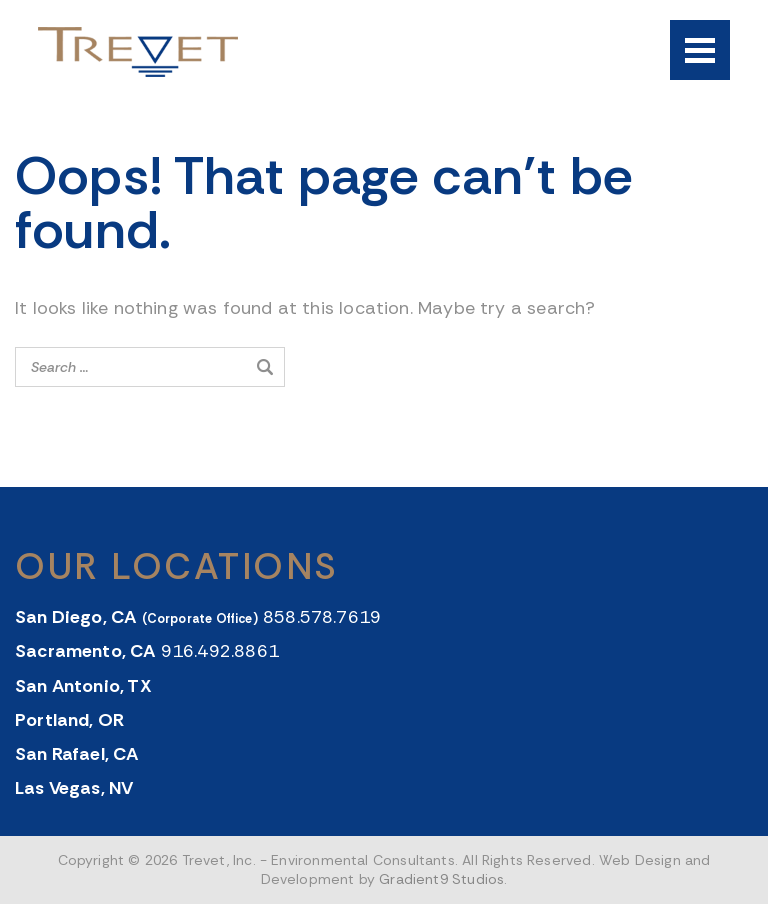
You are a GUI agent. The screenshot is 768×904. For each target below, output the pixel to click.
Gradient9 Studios (441, 879)
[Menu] (700, 50)
